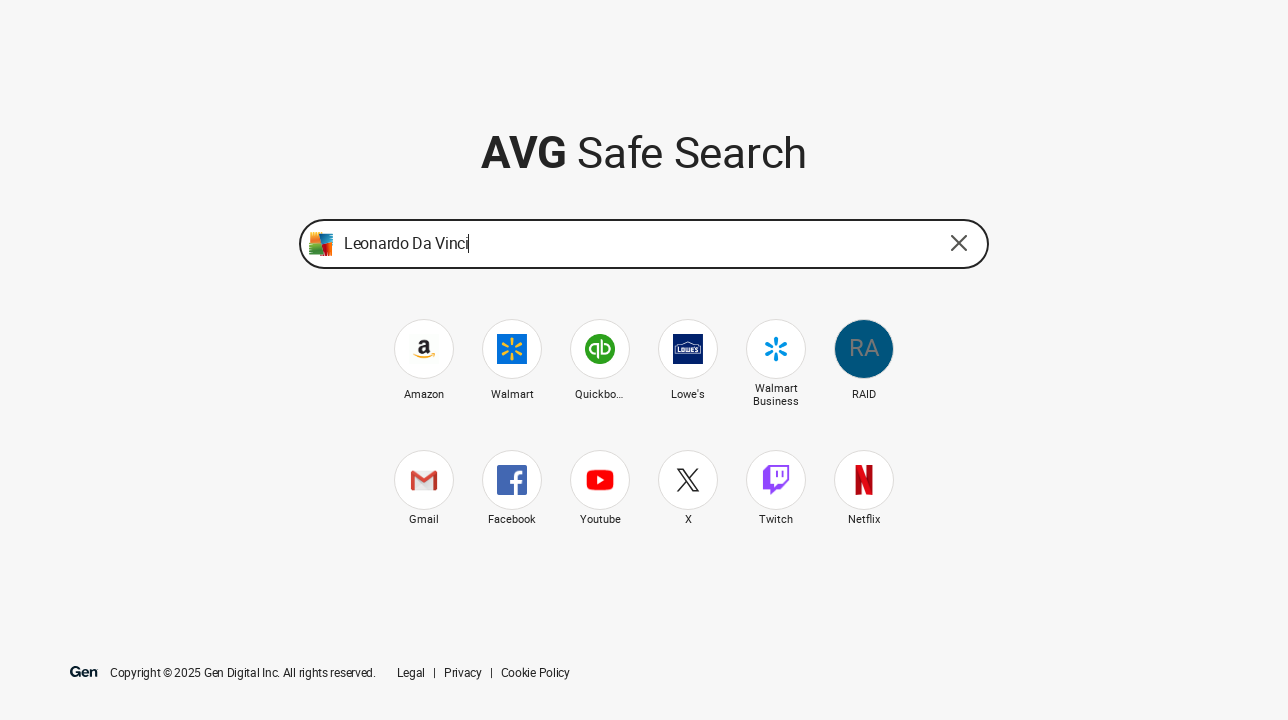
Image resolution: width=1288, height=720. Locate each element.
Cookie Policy (535, 673)
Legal (411, 673)
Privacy (463, 673)
